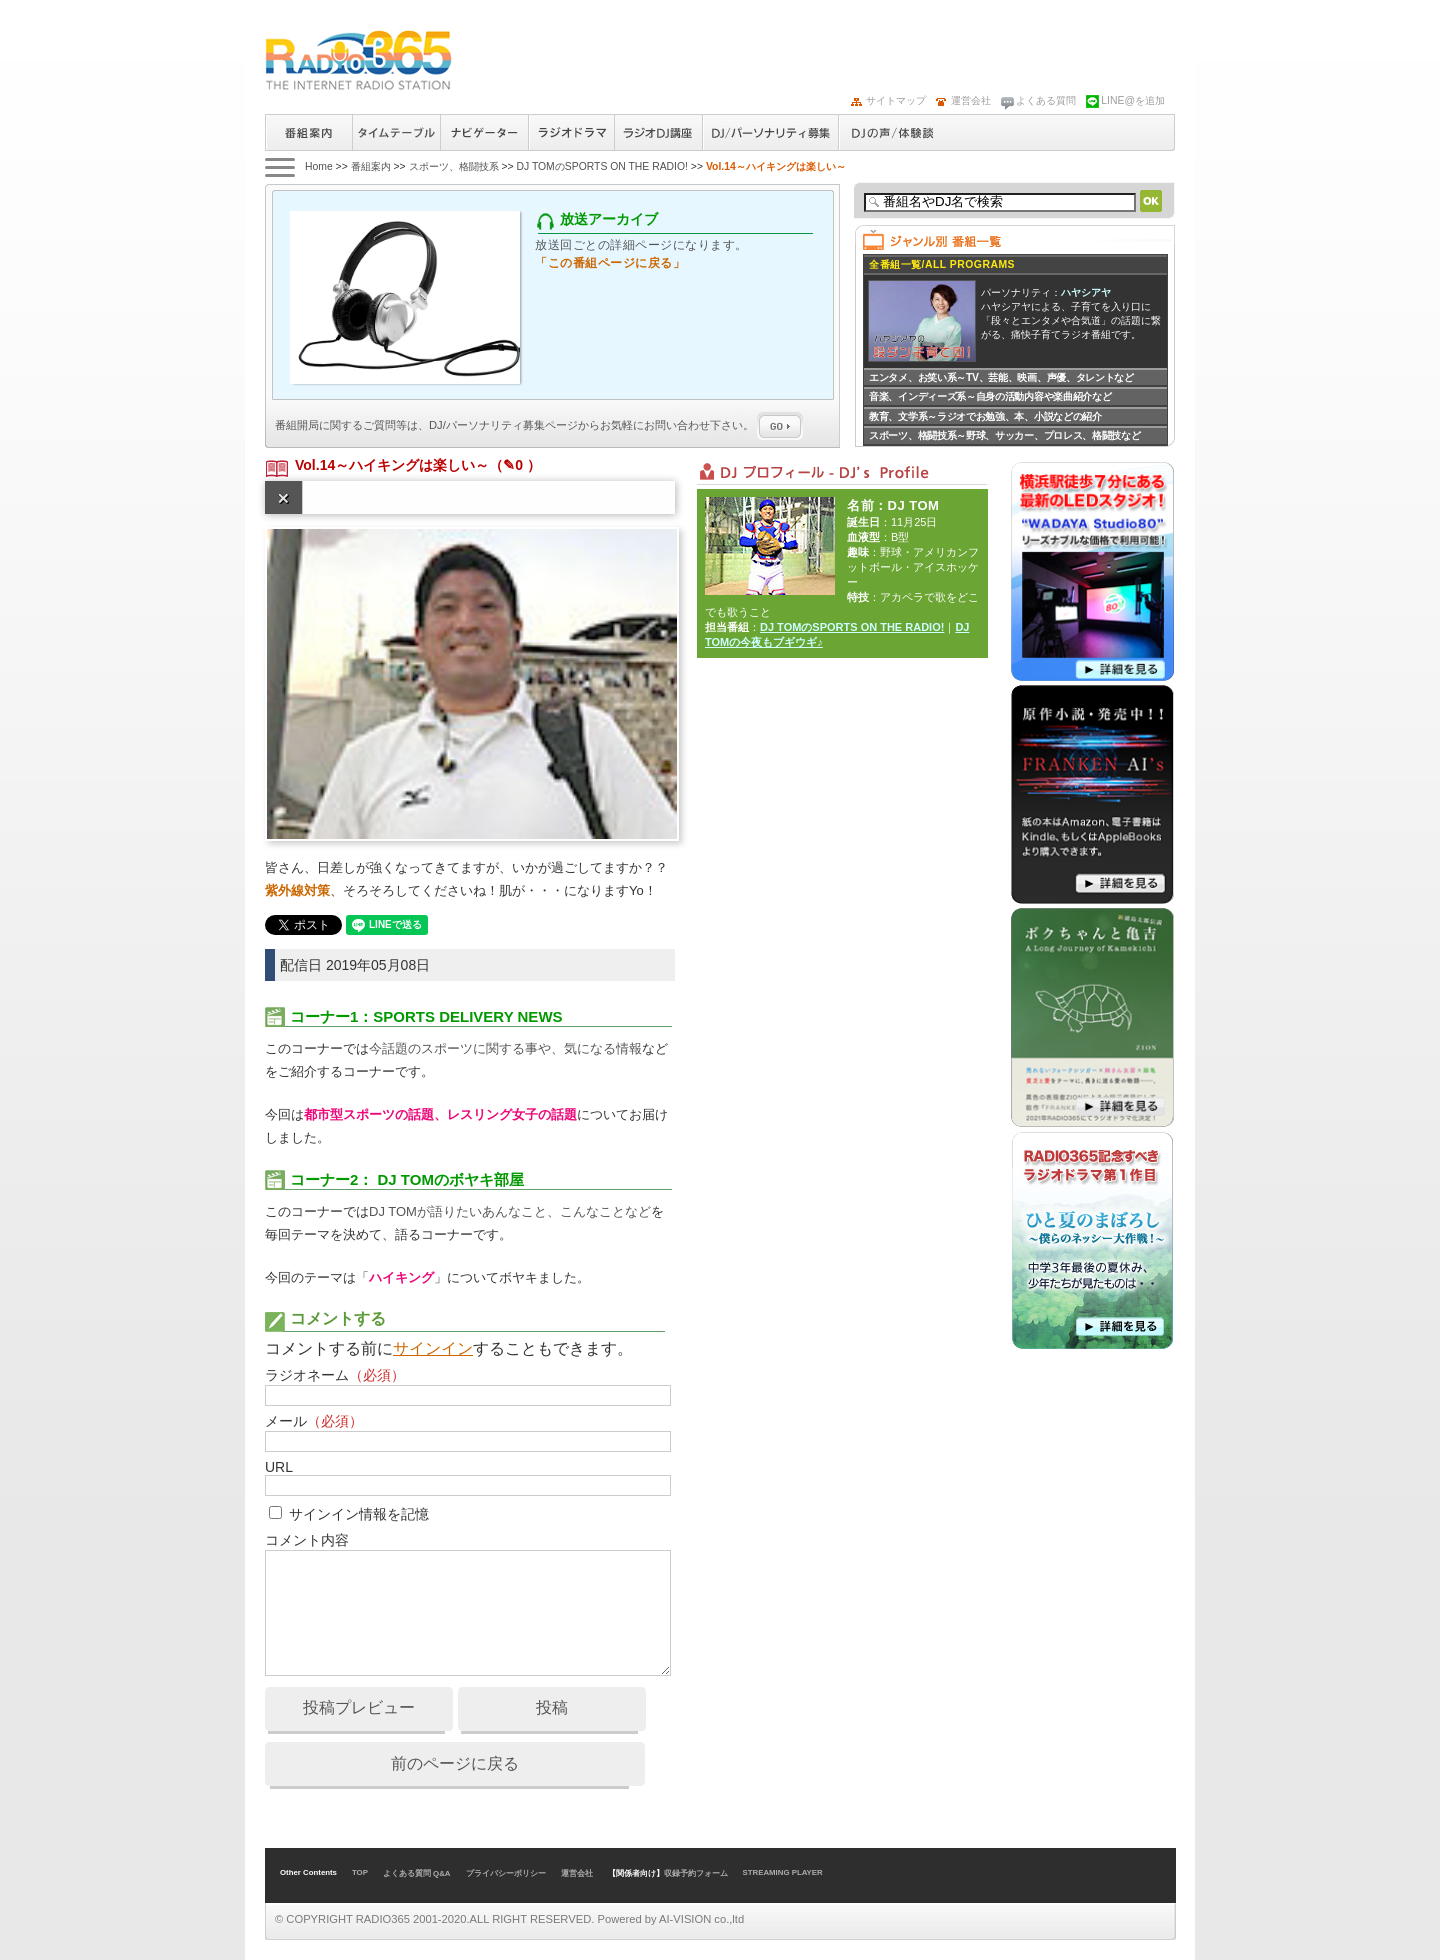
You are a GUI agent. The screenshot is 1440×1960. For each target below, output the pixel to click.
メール (314, 1421)
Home (319, 166)
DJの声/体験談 (893, 132)
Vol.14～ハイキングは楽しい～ (392, 465)
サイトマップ (896, 100)
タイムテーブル (396, 132)
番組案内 (308, 132)
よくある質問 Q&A (417, 1873)
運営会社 (971, 100)
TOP (360, 1872)
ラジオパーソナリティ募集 (770, 132)
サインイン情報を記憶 (359, 1514)
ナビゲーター (484, 132)
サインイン (433, 1348)
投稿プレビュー (359, 1707)
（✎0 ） (515, 465)
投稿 (552, 1707)
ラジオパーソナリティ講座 (658, 132)
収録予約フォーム (696, 1873)
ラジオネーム (335, 1375)
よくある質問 (1046, 100)
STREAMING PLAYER (783, 1872)
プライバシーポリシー (506, 1873)
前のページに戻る (455, 1763)
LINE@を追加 (1133, 100)
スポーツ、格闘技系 (454, 166)
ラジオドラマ (571, 132)
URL (279, 1467)
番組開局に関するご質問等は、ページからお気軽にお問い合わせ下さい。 (539, 425)
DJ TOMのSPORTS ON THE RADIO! (601, 166)
